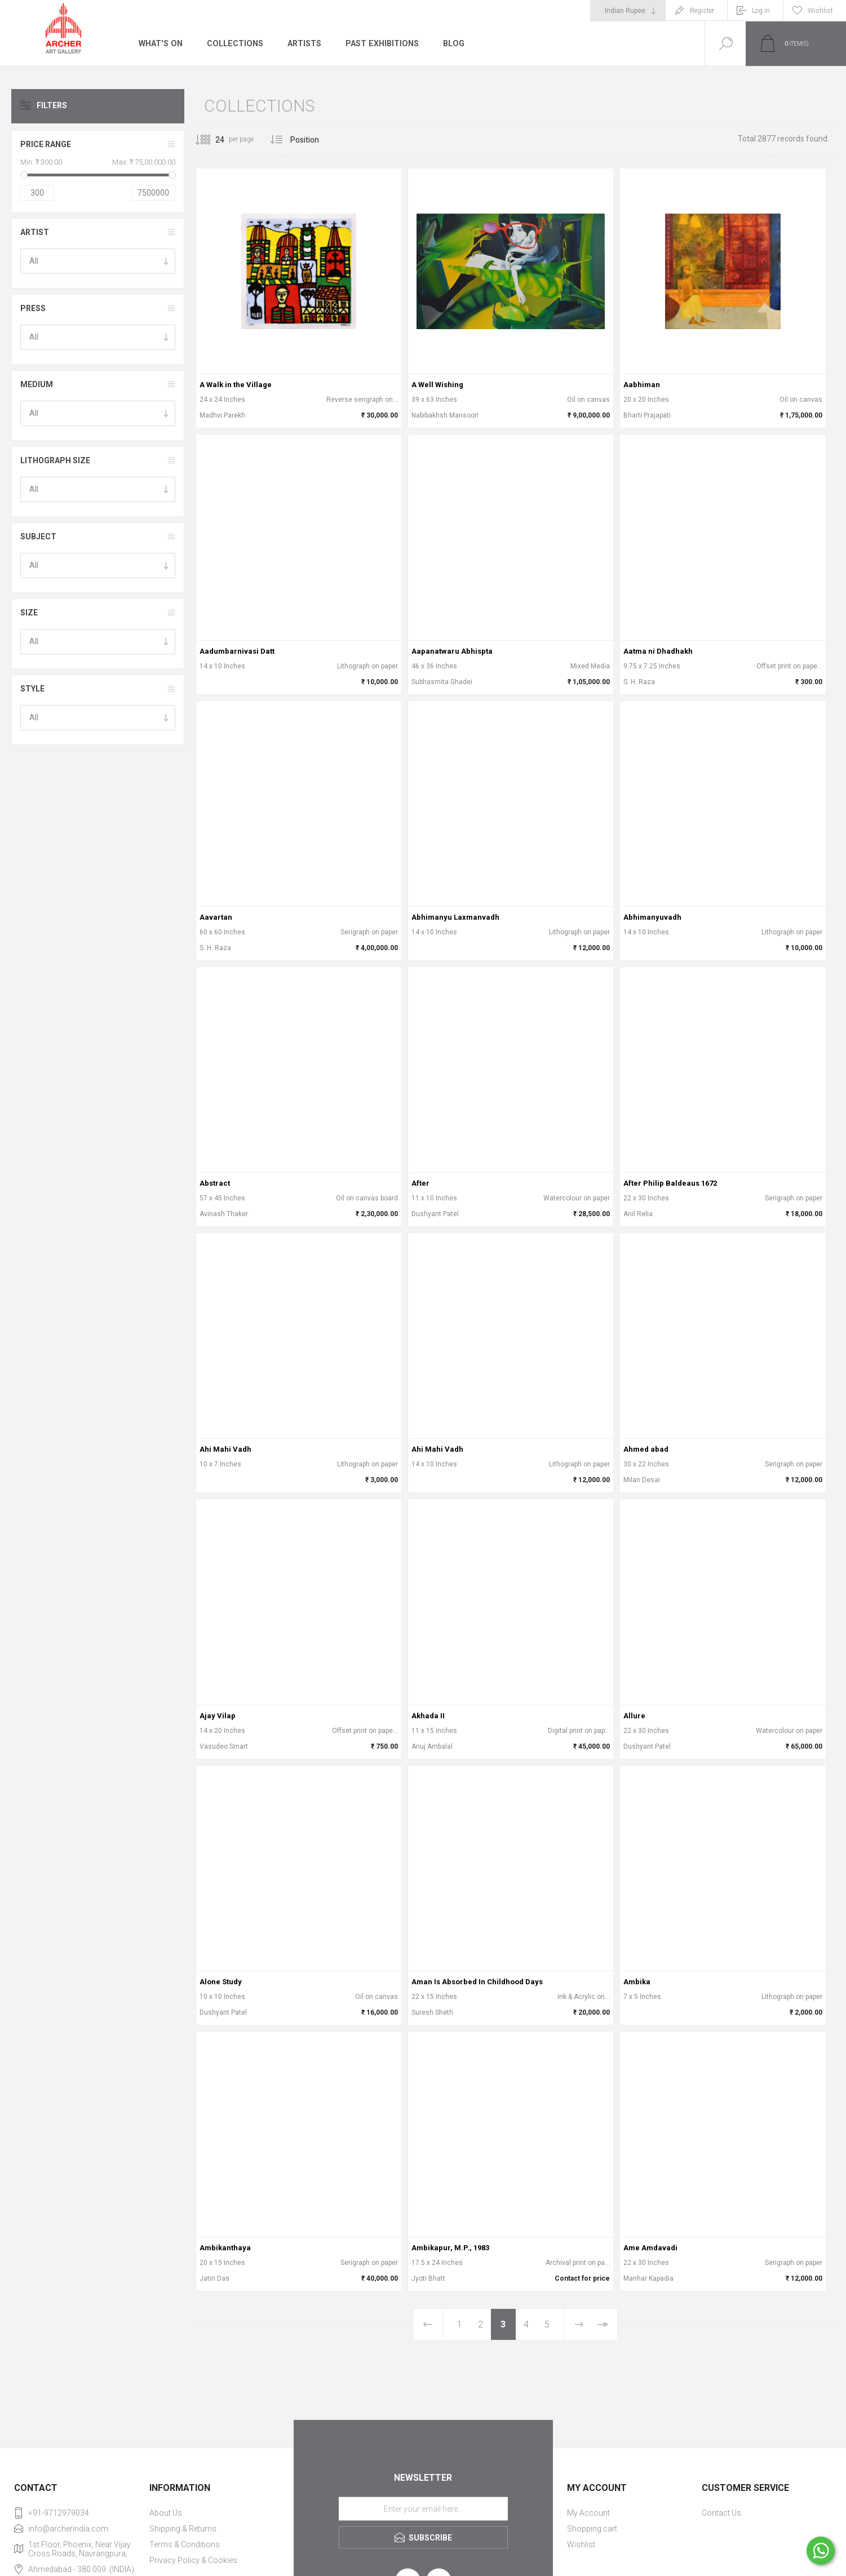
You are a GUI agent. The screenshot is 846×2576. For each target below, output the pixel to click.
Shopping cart (592, 2528)
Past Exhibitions (380, 43)
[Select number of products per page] (211, 139)
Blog (451, 43)
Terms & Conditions (184, 2544)
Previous (427, 2324)
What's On (160, 43)
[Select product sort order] (313, 139)
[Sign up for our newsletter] (423, 2508)
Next (578, 2324)
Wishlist (581, 2544)
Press (33, 308)
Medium (36, 384)
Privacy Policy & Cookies (193, 2560)
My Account (588, 2512)
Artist (34, 232)
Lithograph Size (55, 460)
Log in (761, 11)
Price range (45, 144)
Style (32, 688)
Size (29, 612)
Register (702, 11)
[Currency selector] (628, 10)
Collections (233, 43)
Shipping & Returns (182, 2528)
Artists (303, 43)
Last (602, 2324)
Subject (38, 536)
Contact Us (721, 2512)
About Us (165, 2512)
